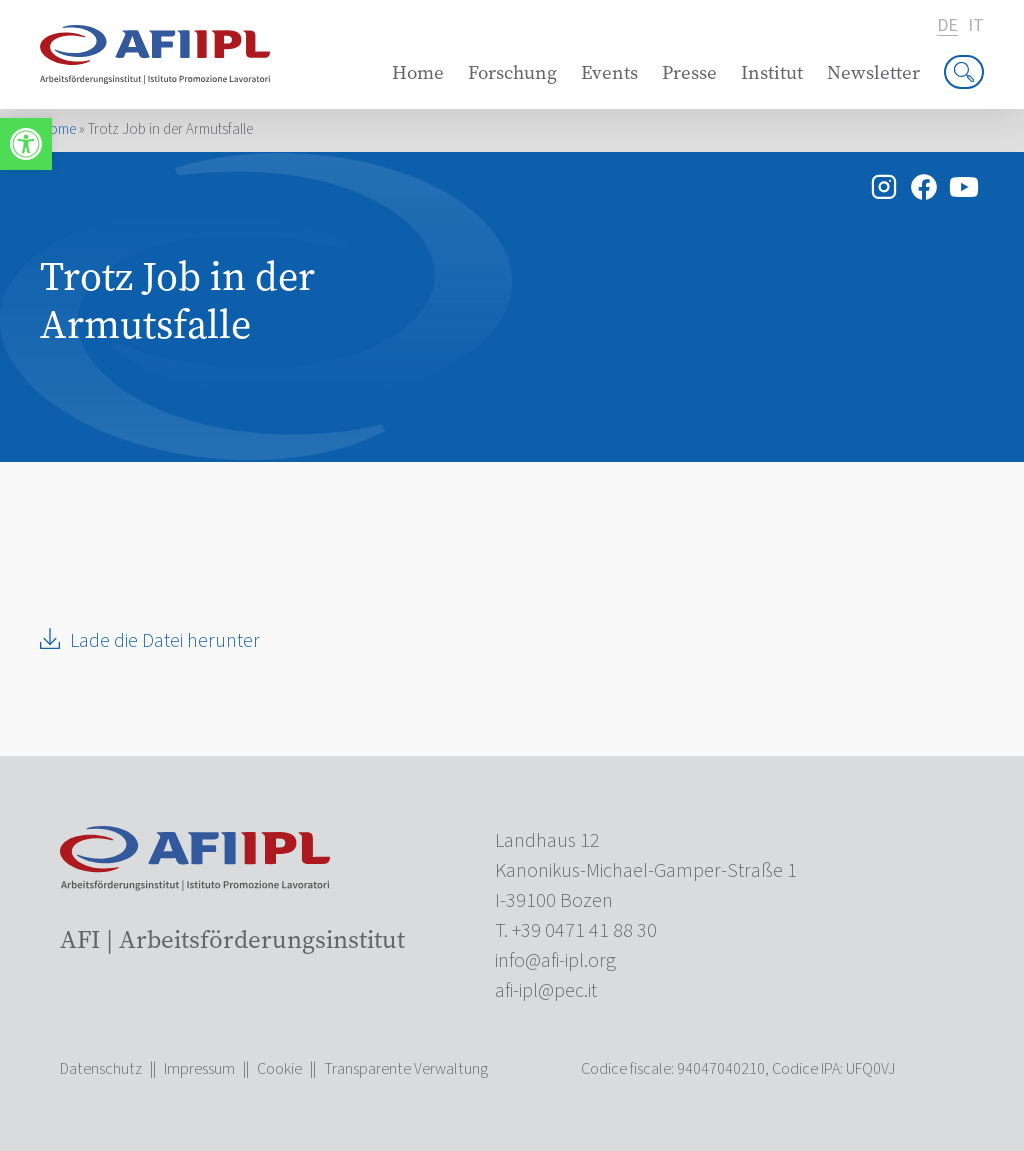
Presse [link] (689, 72)
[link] (26, 144)
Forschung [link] (512, 72)
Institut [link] (772, 72)
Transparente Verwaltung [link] (406, 1069)
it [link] (976, 26)
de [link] (947, 26)
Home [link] (418, 72)
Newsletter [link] (873, 72)
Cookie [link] (279, 1069)
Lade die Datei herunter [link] (165, 641)
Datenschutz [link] (101, 1069)
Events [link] (609, 72)
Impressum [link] (199, 1069)
